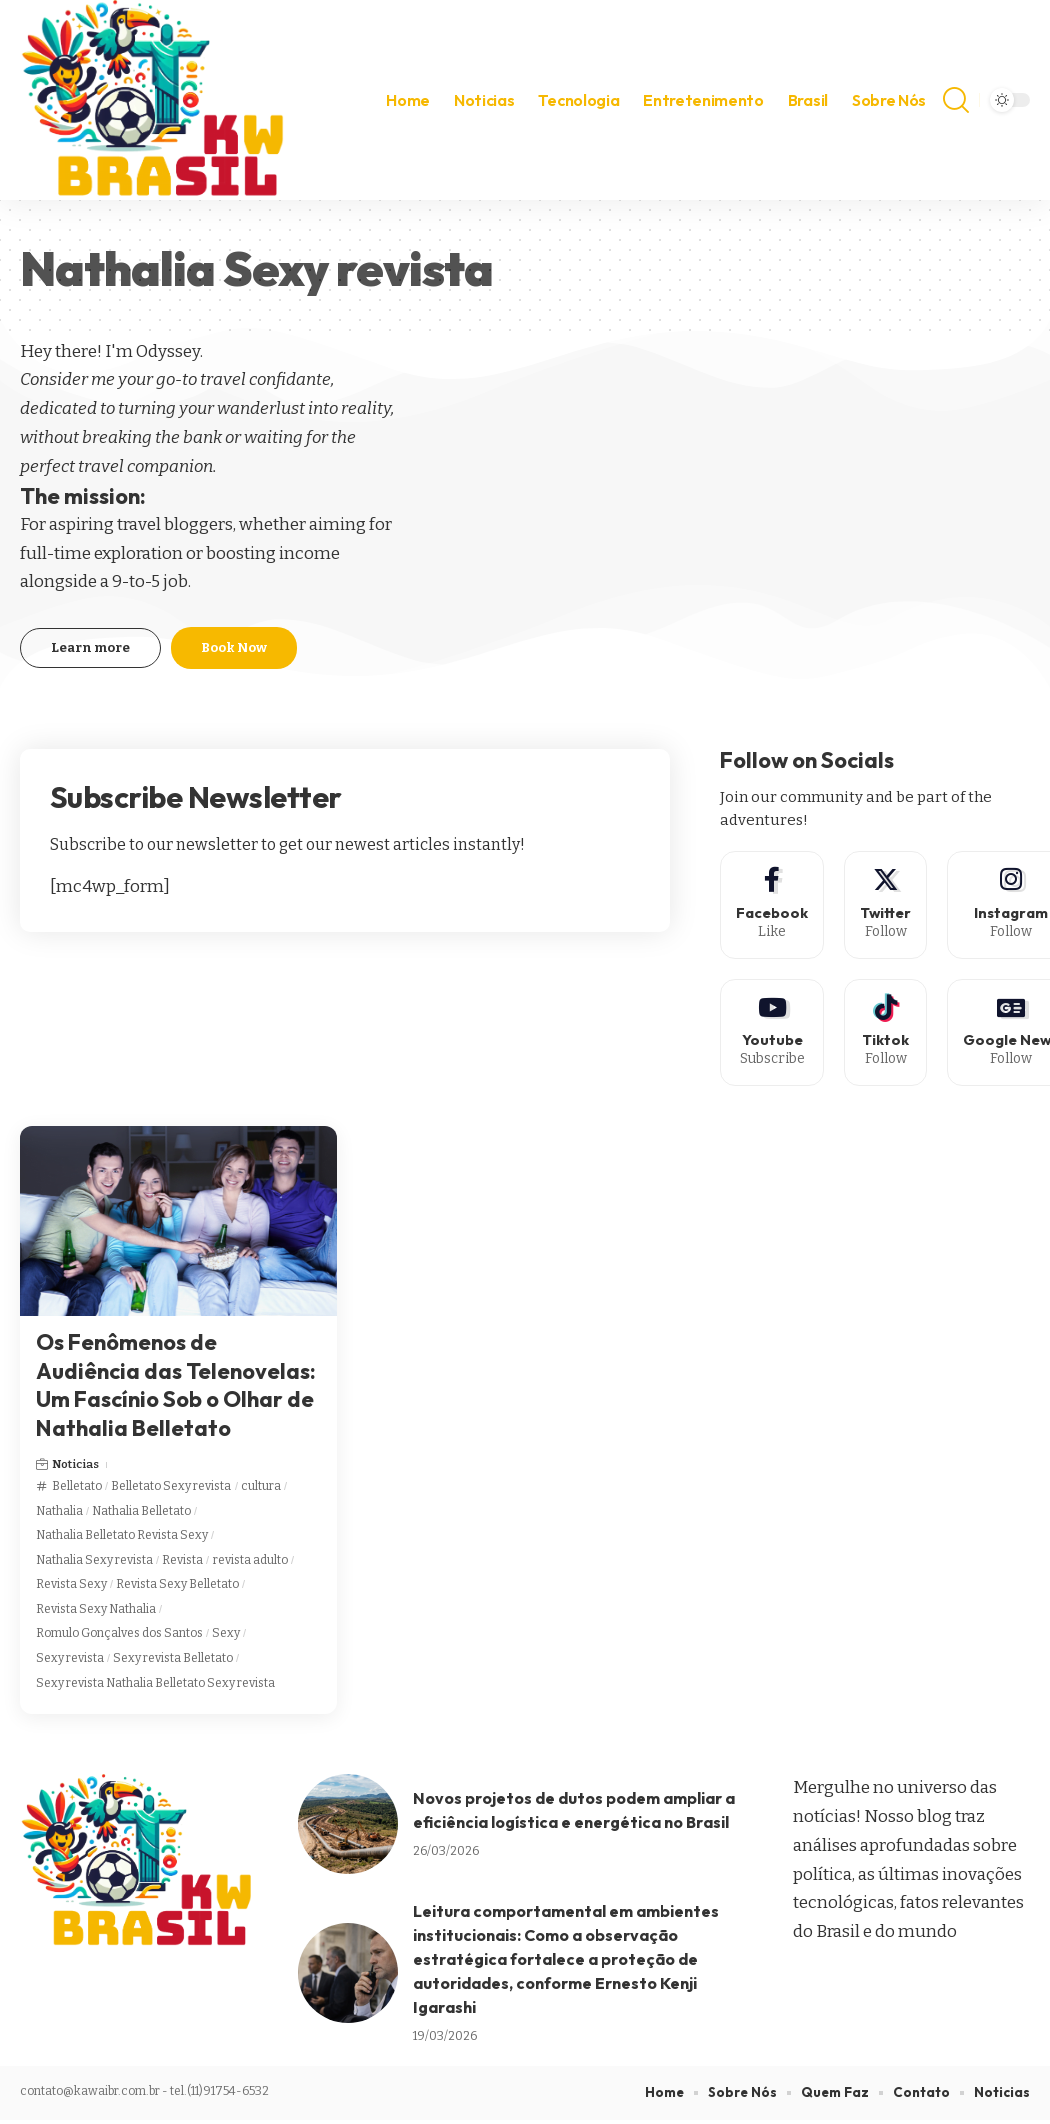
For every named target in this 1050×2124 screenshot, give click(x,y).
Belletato (77, 1490)
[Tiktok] (888, 1035)
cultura (261, 1490)
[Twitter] (888, 905)
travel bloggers (175, 524)
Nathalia (59, 1515)
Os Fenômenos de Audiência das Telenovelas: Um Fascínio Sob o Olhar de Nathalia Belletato (176, 1389)
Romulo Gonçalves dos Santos (119, 1638)
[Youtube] (773, 1035)
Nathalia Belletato (141, 1515)
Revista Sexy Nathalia (96, 1613)
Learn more (90, 647)
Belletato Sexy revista (171, 1490)
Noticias (76, 1469)
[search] (956, 100)
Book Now (234, 647)
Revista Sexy (71, 1589)
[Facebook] (773, 905)
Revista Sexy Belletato (177, 1589)
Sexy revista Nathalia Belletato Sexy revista (155, 1687)
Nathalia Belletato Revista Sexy (122, 1539)
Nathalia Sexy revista (94, 1564)
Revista (182, 1564)
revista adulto (250, 1564)
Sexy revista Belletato (173, 1662)
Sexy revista (70, 1662)
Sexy (226, 1638)
